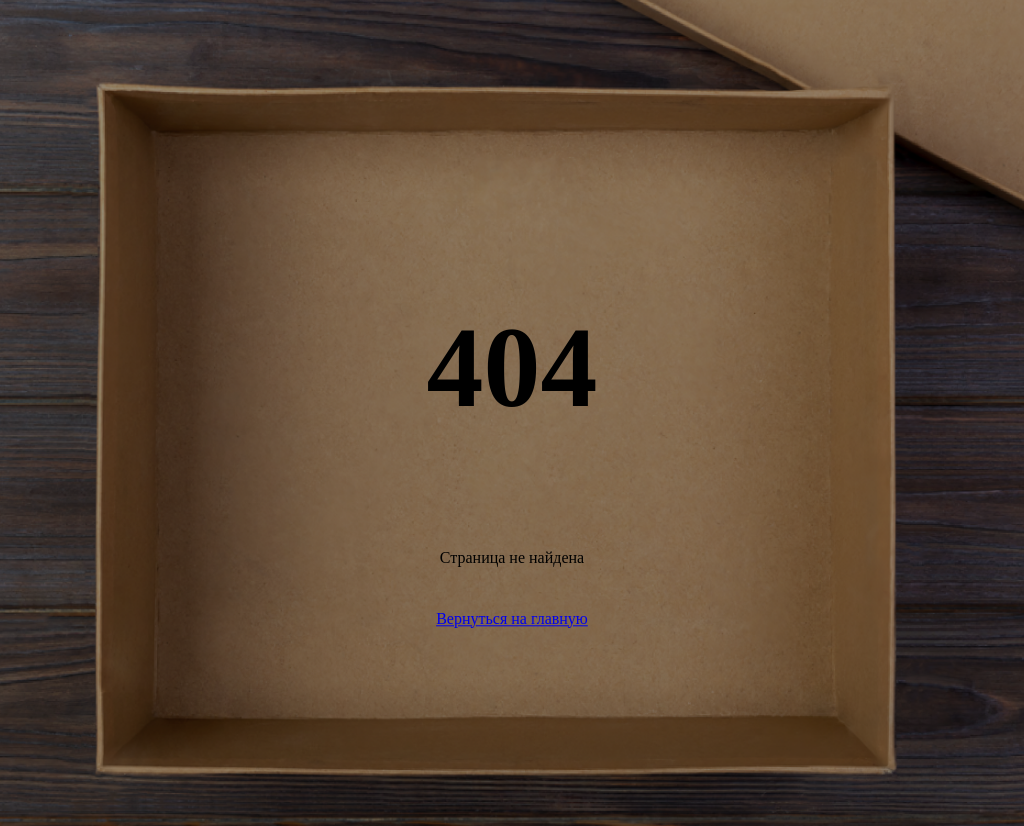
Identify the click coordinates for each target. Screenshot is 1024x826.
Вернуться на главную (512, 618)
